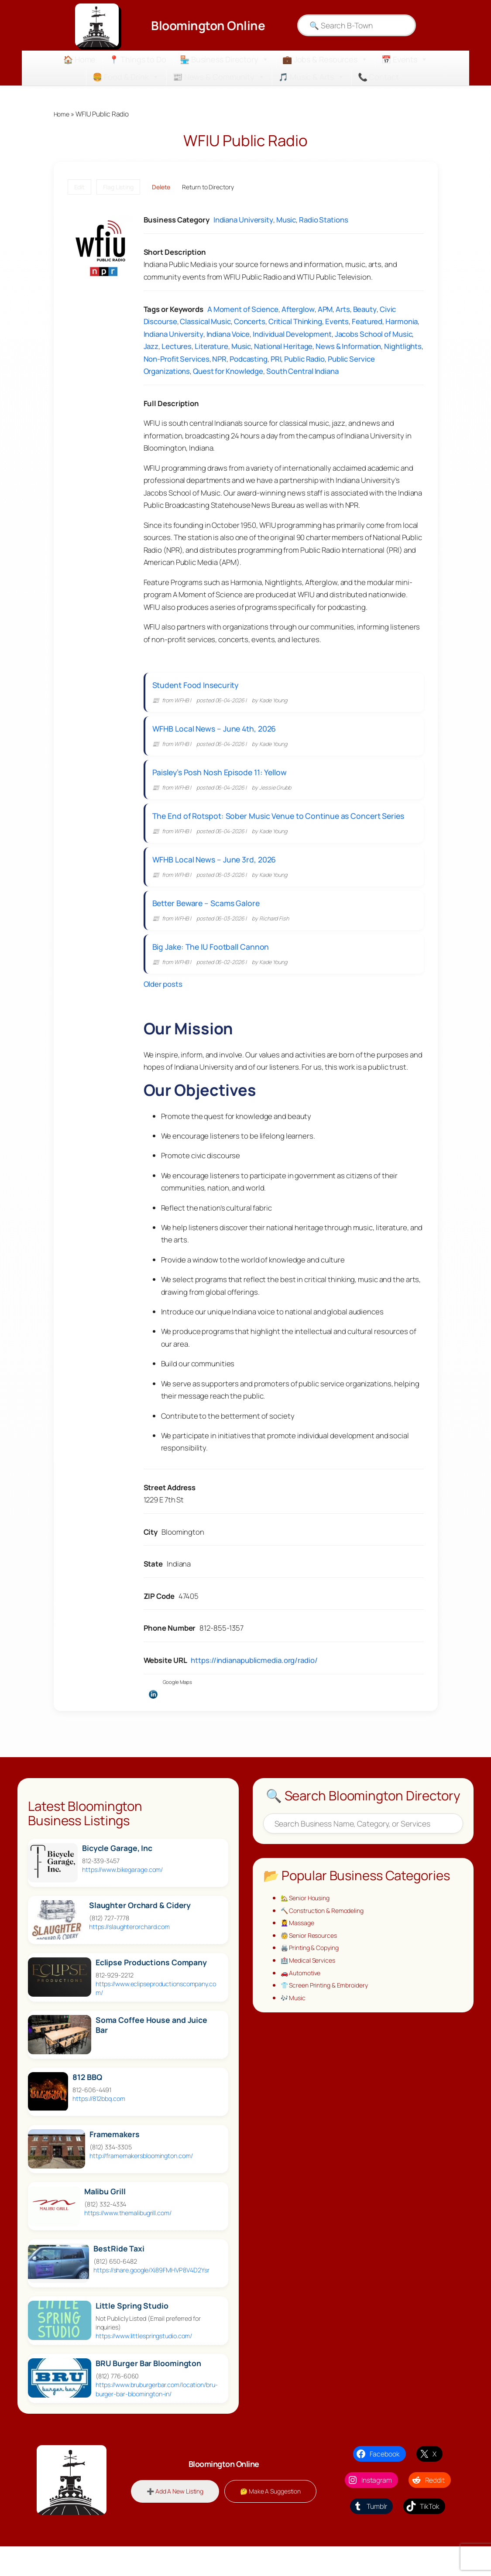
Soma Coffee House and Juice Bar (151, 2050)
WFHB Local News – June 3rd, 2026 (218, 876)
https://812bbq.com (98, 2123)
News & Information (348, 347)
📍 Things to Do (137, 59)
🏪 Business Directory (224, 59)
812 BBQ (87, 2102)
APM (325, 309)
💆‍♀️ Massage (299, 1948)
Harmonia (401, 322)
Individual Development (292, 334)
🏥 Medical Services (311, 1987)
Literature (211, 347)
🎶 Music (294, 2027)
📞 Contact (378, 77)
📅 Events (404, 59)
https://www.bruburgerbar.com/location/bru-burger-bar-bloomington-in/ (157, 2414)
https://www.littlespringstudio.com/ (144, 2361)
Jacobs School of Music (373, 334)
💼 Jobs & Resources (325, 59)
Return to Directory (207, 187)
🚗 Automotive (303, 2000)
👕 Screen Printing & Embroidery (329, 2013)
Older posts (163, 1009)
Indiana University (243, 221)
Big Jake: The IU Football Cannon (214, 970)
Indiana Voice (228, 334)
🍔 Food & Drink (126, 77)
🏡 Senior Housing (308, 1922)
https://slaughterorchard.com (129, 1951)
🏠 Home (79, 59)
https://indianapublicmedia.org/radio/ (254, 1685)
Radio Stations (323, 221)
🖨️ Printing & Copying (313, 1974)
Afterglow (298, 309)
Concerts (249, 322)
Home (63, 114)
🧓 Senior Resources (312, 1962)
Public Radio (304, 359)
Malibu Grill (105, 2216)
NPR (219, 359)
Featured (367, 322)
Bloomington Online (208, 25)
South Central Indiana (302, 372)
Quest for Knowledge (228, 372)
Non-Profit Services (176, 359)
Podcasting (249, 359)
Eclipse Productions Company (151, 1987)
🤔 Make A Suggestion (224, 2532)
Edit (79, 187)
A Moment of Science (242, 309)
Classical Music (205, 322)
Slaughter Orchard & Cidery (140, 1930)
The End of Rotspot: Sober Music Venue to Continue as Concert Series (282, 829)
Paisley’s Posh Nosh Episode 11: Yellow (223, 782)
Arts (343, 309)
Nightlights (403, 347)
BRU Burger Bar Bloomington (148, 2389)
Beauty (365, 309)
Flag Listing (118, 187)
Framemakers (114, 2159)
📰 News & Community (219, 77)
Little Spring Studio (132, 2331)
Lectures (176, 347)
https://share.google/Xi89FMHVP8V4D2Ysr (151, 2295)
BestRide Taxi (118, 2273)
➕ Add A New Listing (223, 2503)
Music (286, 221)
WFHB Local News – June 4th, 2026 (218, 734)
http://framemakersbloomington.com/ (141, 2180)
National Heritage (283, 347)
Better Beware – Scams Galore (209, 923)
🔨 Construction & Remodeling (327, 1935)
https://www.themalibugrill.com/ (128, 2238)
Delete (161, 187)
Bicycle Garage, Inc (117, 1873)
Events (337, 322)
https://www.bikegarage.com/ (122, 1894)
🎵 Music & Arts (311, 77)
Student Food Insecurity (199, 687)
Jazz (151, 347)
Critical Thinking (295, 322)
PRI (276, 359)
